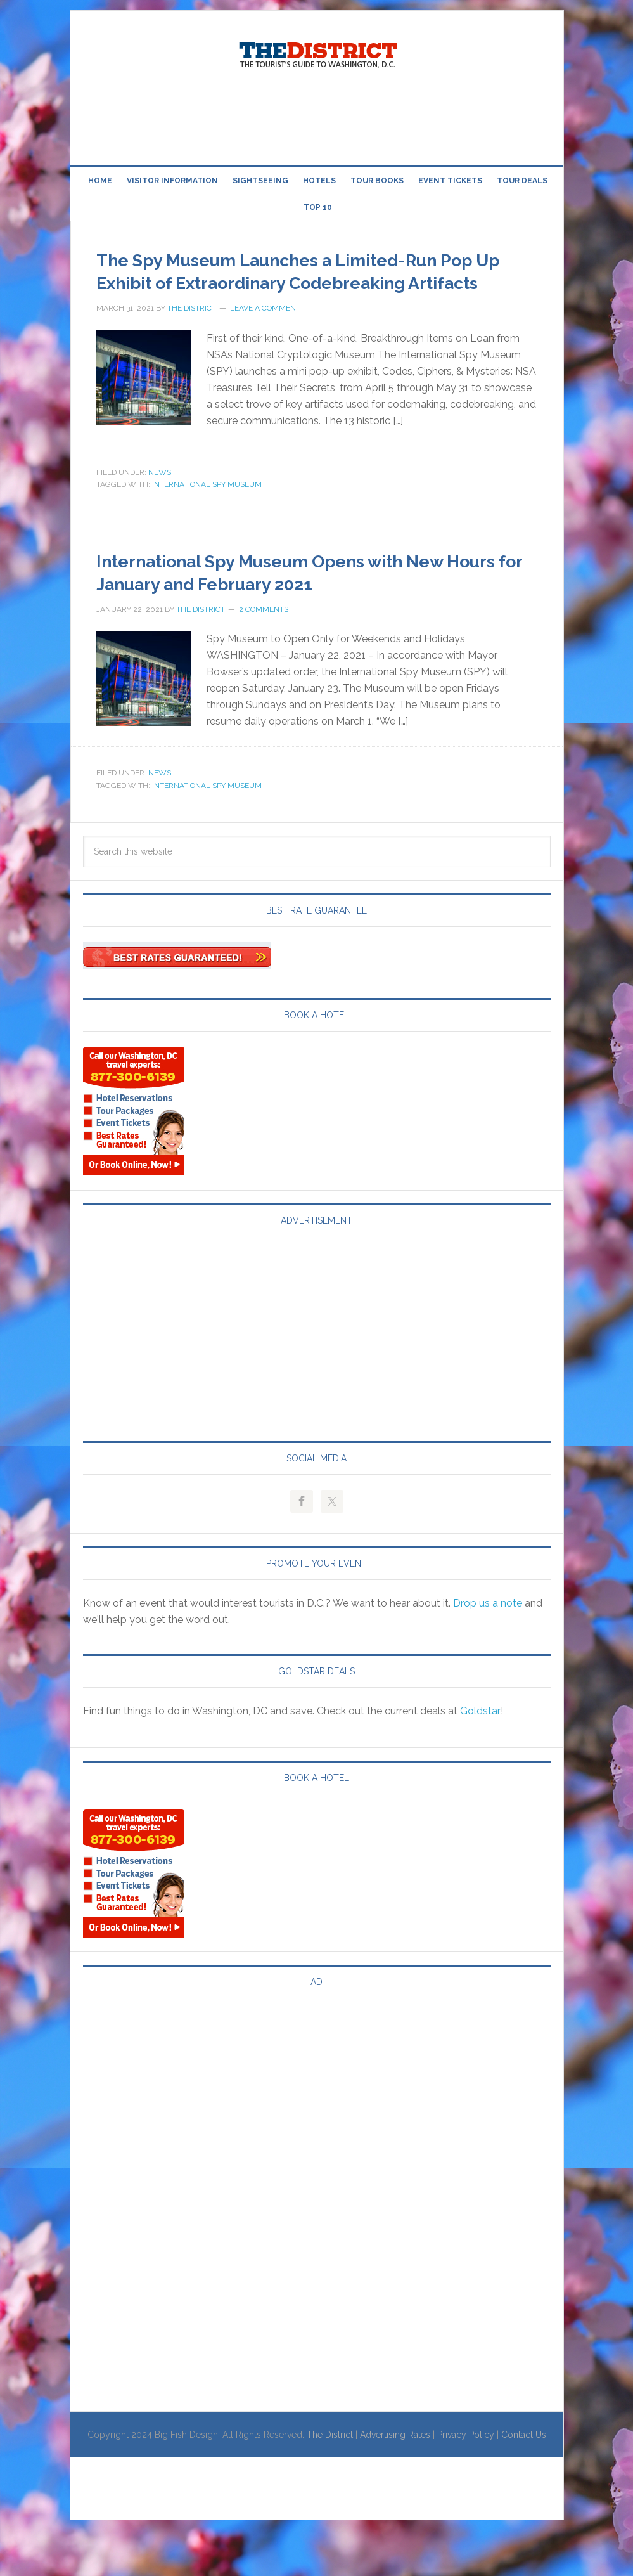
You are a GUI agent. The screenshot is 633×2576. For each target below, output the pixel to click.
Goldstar (480, 1757)
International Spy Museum (207, 507)
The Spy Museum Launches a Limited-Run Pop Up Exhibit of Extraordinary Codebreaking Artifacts (305, 281)
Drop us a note (487, 1649)
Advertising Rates (395, 2480)
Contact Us (523, 2480)
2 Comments (263, 654)
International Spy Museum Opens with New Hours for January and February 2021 (304, 605)
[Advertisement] (316, 119)
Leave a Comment (265, 331)
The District (330, 2480)
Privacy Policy (465, 2480)
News (159, 495)
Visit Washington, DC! (316, 52)
